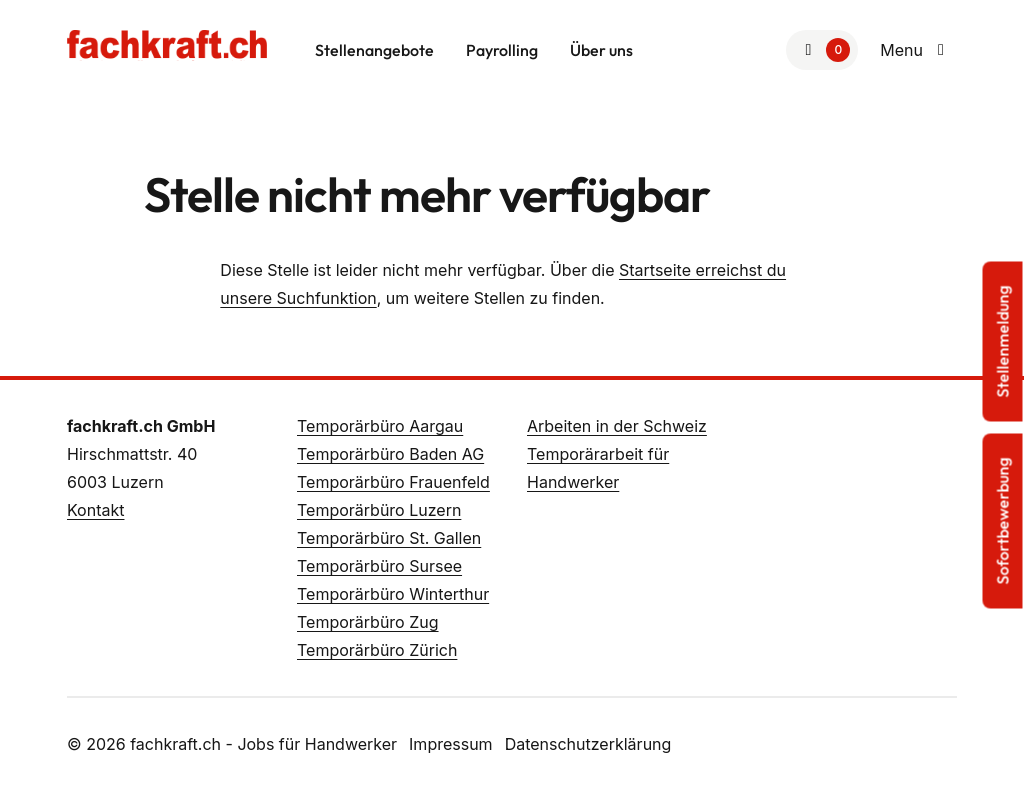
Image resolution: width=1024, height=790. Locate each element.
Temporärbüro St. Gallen (389, 538)
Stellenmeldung (1003, 342)
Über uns (601, 50)
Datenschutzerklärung (588, 744)
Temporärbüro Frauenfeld (393, 482)
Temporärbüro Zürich (377, 650)
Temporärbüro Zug (368, 622)
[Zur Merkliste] (822, 50)
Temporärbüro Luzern (379, 510)
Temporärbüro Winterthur (393, 594)
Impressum (451, 744)
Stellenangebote (374, 50)
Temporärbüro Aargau (380, 426)
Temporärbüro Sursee (379, 566)
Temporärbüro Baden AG (390, 454)
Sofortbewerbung (1003, 521)
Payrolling (502, 50)
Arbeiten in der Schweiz (617, 426)
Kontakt (95, 510)
